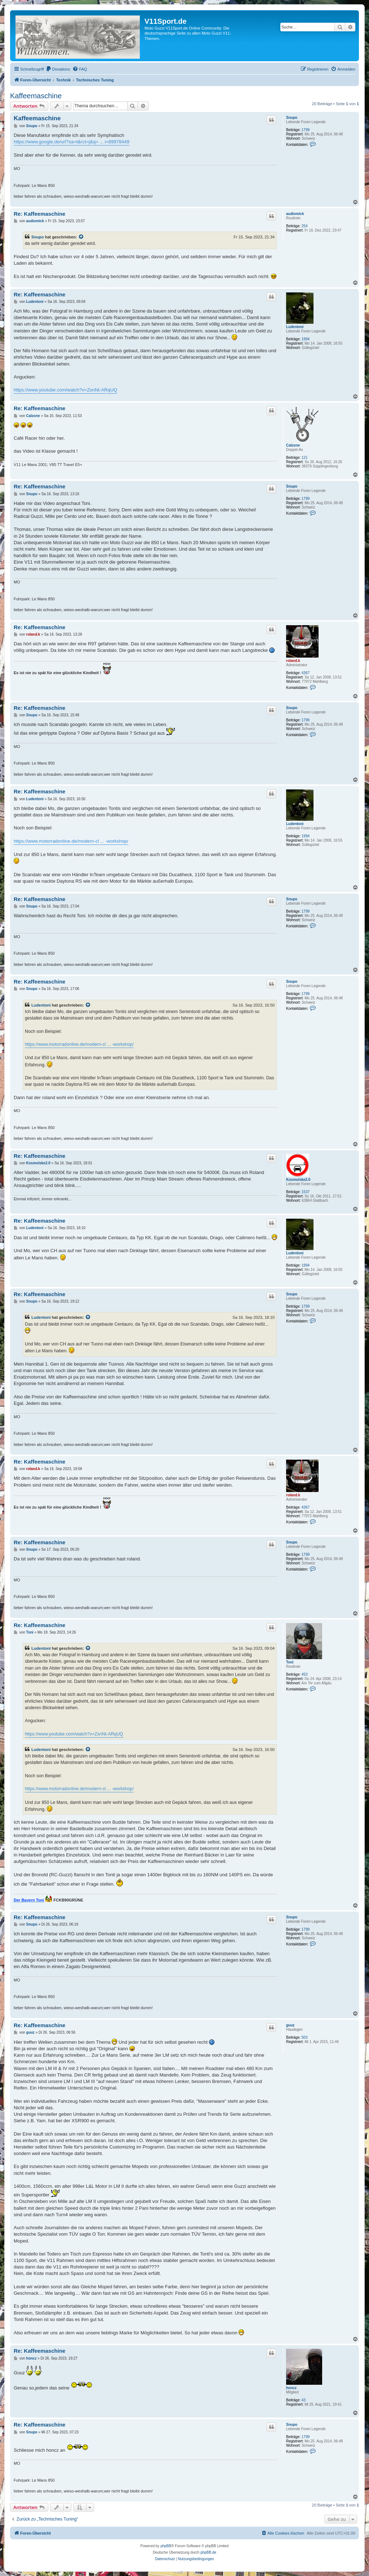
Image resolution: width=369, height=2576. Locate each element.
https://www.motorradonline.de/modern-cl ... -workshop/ (71, 841)
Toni (289, 1662)
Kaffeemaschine (36, 96)
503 (305, 2037)
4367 (306, 673)
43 (304, 2400)
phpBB (165, 2546)
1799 (306, 130)
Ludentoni (294, 327)
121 (305, 458)
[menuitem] (58, 69)
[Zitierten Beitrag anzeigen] (81, 237)
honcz (291, 2388)
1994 (306, 339)
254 (305, 226)
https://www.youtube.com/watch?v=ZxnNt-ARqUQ (65, 390)
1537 (306, 1192)
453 (305, 1674)
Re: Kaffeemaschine (39, 214)
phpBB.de (208, 2552)
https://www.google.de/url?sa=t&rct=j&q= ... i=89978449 (71, 141)
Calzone (293, 445)
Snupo (291, 118)
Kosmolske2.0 (298, 1180)
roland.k (293, 661)
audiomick (295, 214)
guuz (290, 2025)
